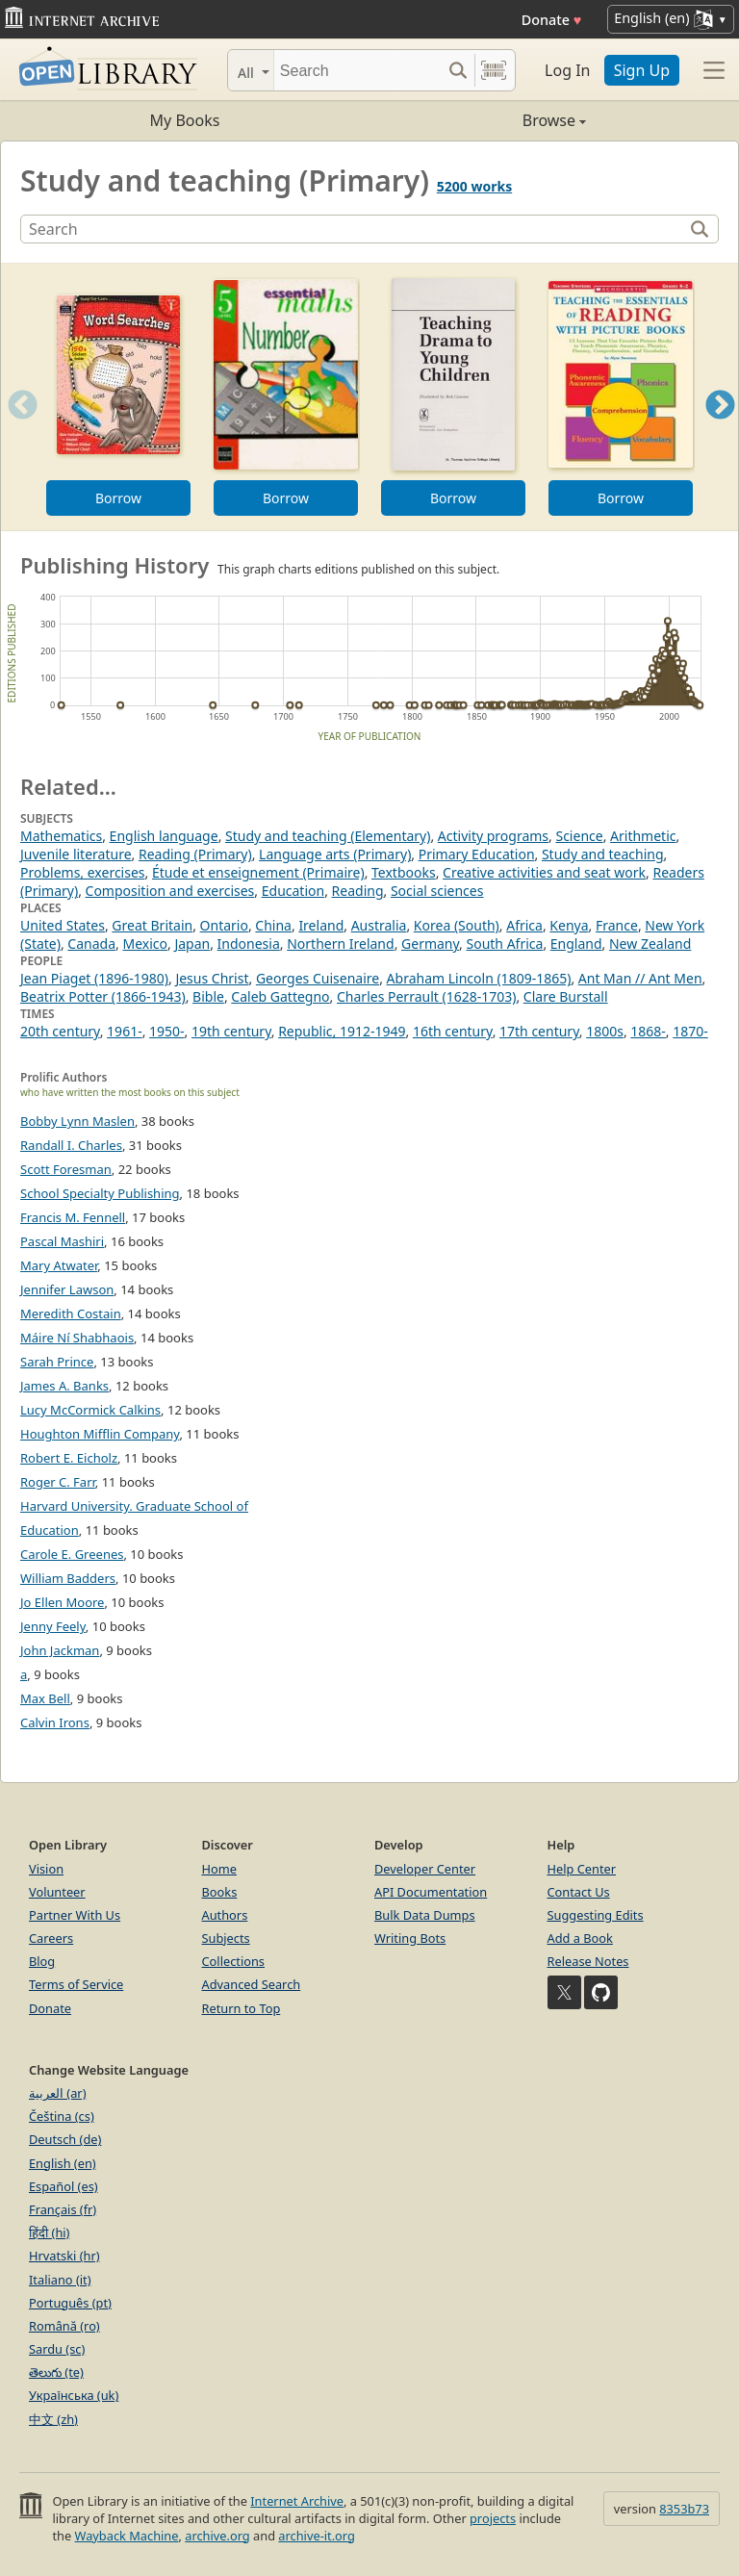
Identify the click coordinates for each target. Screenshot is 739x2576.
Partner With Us (74, 1915)
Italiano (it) (60, 2279)
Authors (225, 1915)
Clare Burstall (565, 996)
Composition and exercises (170, 890)
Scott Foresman (66, 1169)
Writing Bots (410, 1938)
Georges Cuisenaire (317, 978)
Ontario (224, 925)
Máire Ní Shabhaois (77, 1337)
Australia (379, 925)
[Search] (357, 70)
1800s (605, 1031)
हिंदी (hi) (49, 2232)
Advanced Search (251, 1984)
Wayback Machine (127, 2535)
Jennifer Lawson (67, 1289)
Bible (208, 996)
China (273, 925)
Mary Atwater (58, 1265)
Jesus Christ (211, 978)
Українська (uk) (73, 2395)
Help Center (582, 1868)
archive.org (217, 2535)
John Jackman (59, 1650)
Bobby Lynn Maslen (77, 1121)
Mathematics (61, 836)
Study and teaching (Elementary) (327, 836)
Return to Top (241, 2008)
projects (493, 2518)
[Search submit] (457, 70)
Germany (430, 943)
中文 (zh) (53, 2419)
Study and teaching (603, 854)
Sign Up (642, 70)
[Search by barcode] (493, 70)
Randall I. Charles (71, 1145)
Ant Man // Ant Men (640, 978)
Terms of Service (76, 1984)
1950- (167, 1031)
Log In (567, 70)
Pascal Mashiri (62, 1241)
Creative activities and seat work (544, 872)
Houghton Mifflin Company (99, 1433)
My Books (185, 120)
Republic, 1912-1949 (341, 1031)
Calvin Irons (54, 1722)
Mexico (144, 943)
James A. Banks (64, 1385)
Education (293, 890)
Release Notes (588, 1961)
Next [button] (720, 428)
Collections (234, 1961)
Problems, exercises (82, 872)
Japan (192, 943)
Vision (46, 1868)
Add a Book (580, 1938)
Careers (51, 1938)
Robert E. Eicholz (68, 1458)
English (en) (62, 2163)
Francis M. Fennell (72, 1217)
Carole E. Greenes (71, 1554)
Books (220, 1891)
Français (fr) (62, 2209)
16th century (453, 1031)
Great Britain (152, 925)
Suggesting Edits (596, 1915)
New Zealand (650, 943)
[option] (118, 397)
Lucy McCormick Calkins (90, 1409)
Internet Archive (297, 2501)
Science (578, 836)
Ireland (321, 925)
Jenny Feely (53, 1626)
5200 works (474, 186)
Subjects (226, 1938)
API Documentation (430, 1891)
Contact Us (579, 1891)
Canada (91, 943)
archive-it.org (316, 2535)
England (576, 943)
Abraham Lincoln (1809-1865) (479, 978)
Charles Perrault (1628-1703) (426, 996)
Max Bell (45, 1698)
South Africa (505, 943)
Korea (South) (456, 925)
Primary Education (477, 854)
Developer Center (424, 1868)
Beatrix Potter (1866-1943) (103, 996)
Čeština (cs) (61, 2116)
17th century (539, 1031)
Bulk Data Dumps (424, 1915)
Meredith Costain (70, 1313)
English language (164, 836)
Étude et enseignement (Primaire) (258, 872)
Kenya (568, 925)
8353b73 (684, 2508)
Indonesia (248, 943)
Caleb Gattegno (280, 996)
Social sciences (437, 890)
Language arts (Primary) (335, 854)
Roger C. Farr (57, 1482)
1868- (648, 1031)
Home (219, 1868)
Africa (524, 925)
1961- (124, 1031)
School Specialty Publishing (100, 1193)
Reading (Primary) (195, 854)
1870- (690, 1031)
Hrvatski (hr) (64, 2255)
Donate (552, 20)
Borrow (118, 498)
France (617, 925)
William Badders (67, 1578)
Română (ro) (64, 2325)
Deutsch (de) (65, 2139)
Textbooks (403, 872)
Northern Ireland (340, 943)
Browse (478, 120)
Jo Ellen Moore (62, 1602)
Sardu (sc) (57, 2349)
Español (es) (63, 2186)
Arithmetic (642, 836)
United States (62, 925)
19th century (231, 1031)
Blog (42, 1961)
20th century (60, 1031)
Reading (358, 890)
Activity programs (493, 836)
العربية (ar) (57, 2093)
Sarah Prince (56, 1361)
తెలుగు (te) (56, 2372)
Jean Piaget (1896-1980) (94, 978)
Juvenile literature (76, 854)
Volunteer (57, 1891)
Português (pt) (70, 2302)
